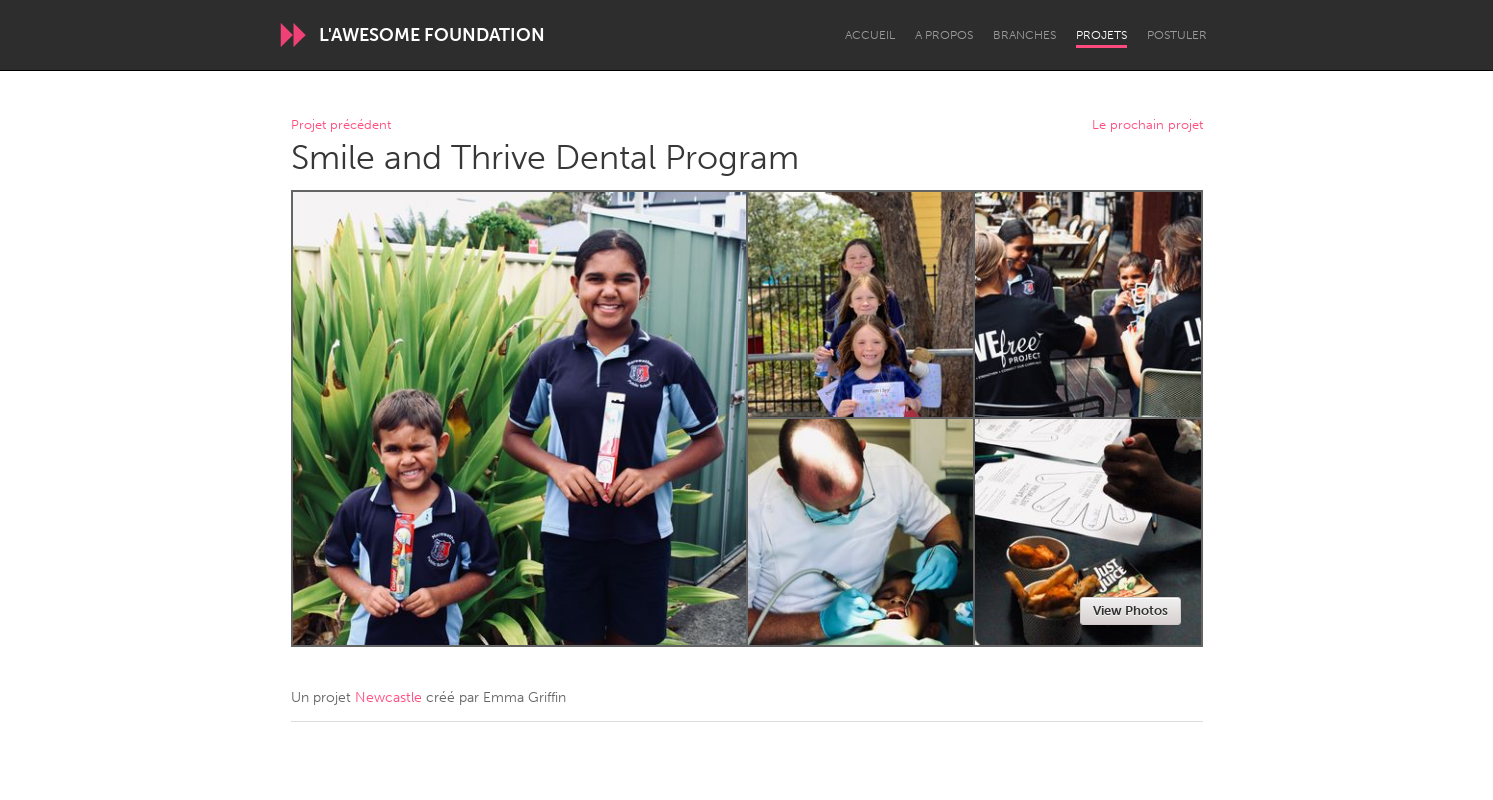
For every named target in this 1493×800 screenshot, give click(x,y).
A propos (944, 35)
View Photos (1130, 610)
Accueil (870, 35)
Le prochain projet (1147, 125)
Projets (1101, 35)
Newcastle (388, 697)
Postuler (1177, 35)
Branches (1024, 35)
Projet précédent (341, 125)
